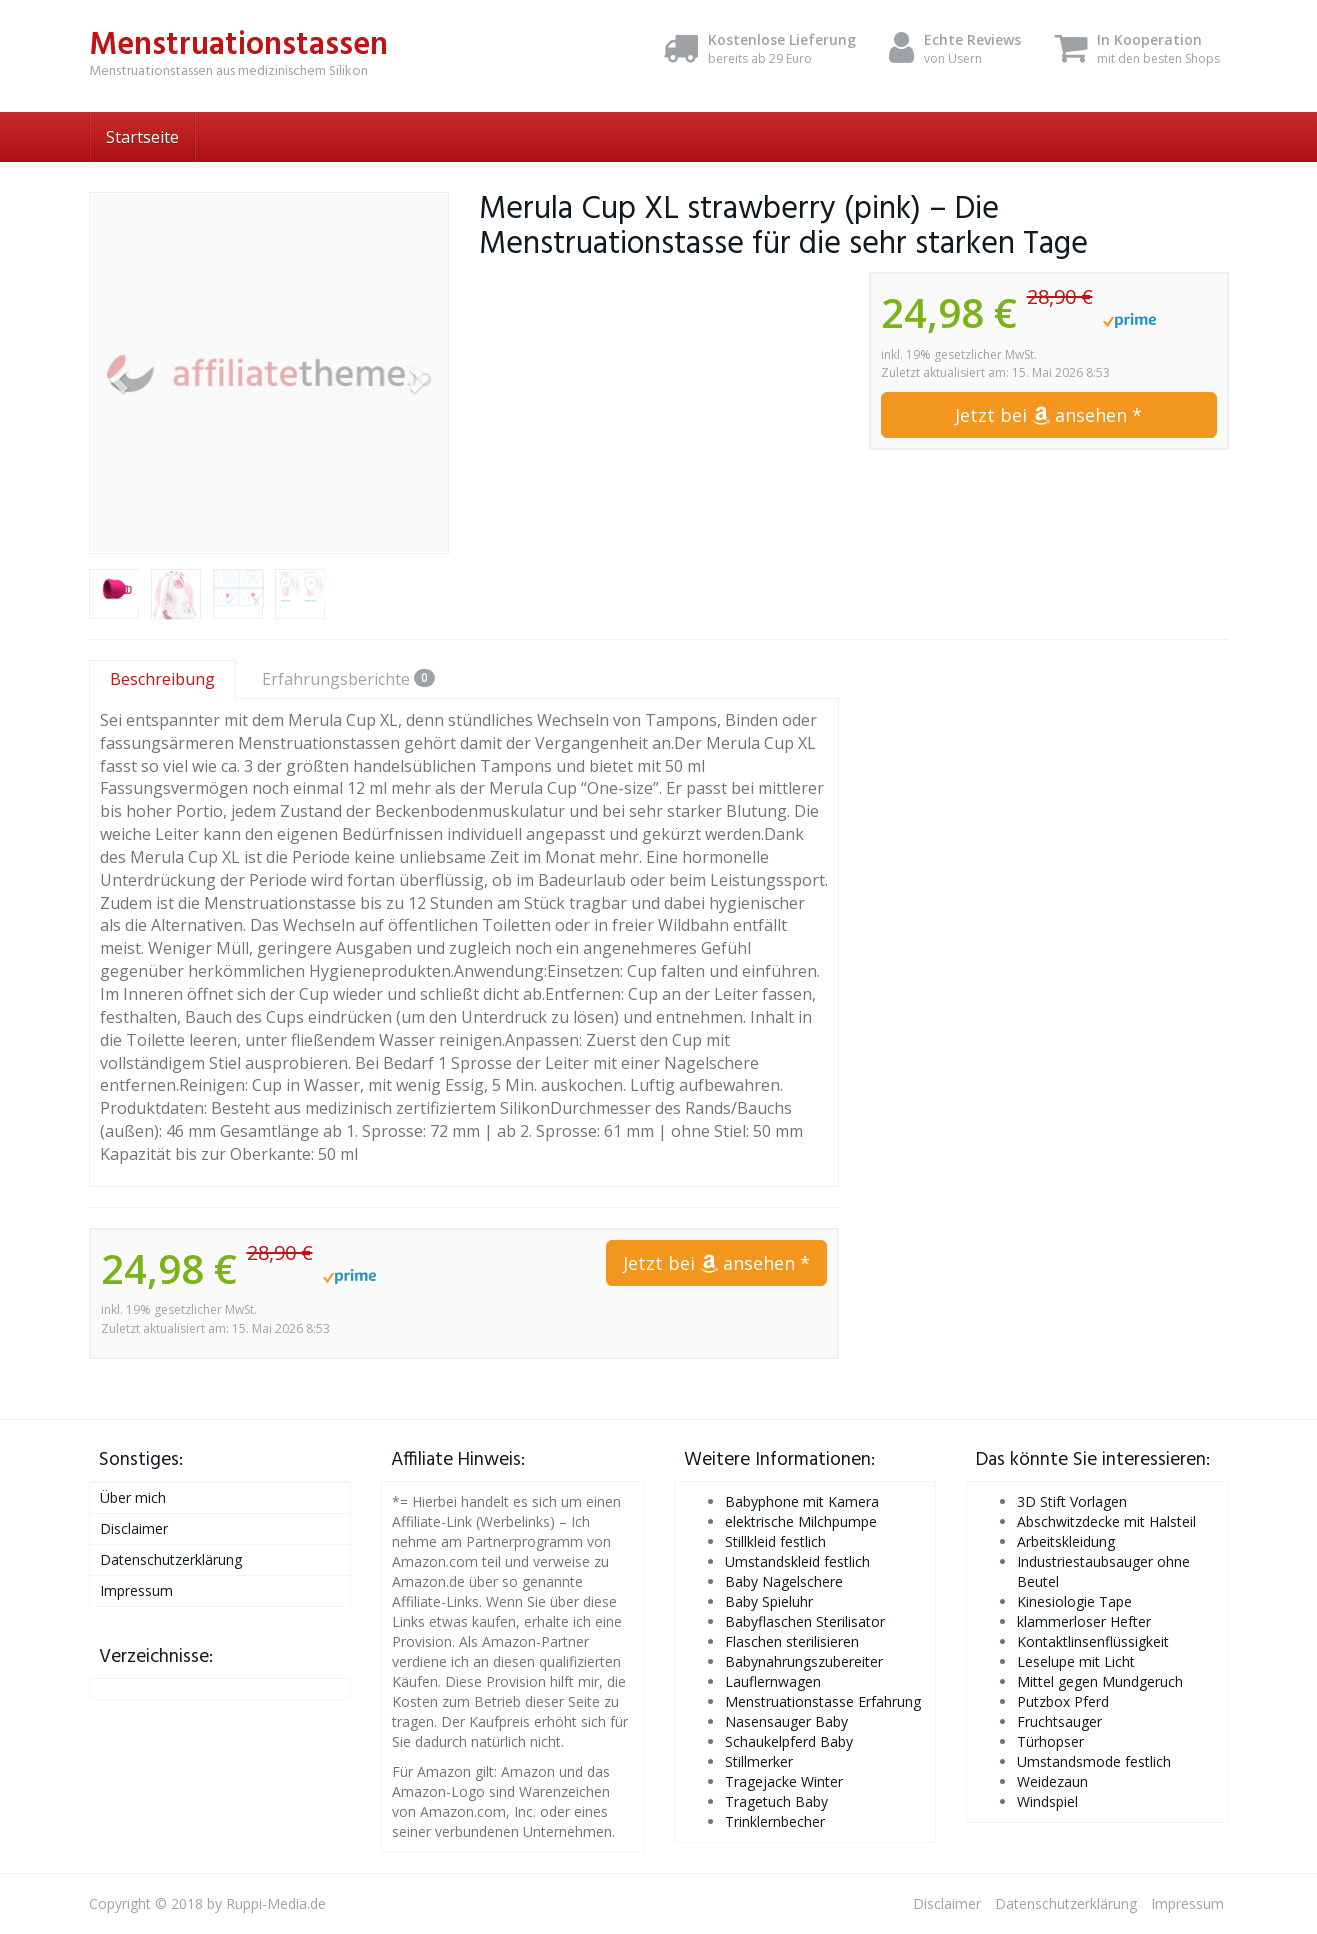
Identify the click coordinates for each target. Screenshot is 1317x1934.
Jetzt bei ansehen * (1048, 415)
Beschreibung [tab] (162, 679)
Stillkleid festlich (775, 1541)
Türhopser (1050, 1741)
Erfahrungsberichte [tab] (348, 679)
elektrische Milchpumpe (801, 1521)
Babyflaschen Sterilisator (805, 1621)
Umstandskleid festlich (797, 1561)
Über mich (133, 1497)
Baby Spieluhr (769, 1601)
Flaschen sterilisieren (792, 1641)
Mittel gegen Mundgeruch (1100, 1681)
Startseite (142, 137)
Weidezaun (1052, 1781)
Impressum (136, 1590)
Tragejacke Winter (784, 1781)
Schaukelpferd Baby (789, 1741)
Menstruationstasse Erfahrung (823, 1701)
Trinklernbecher (775, 1821)
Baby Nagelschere (784, 1581)
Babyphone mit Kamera (802, 1501)
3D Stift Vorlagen (1072, 1501)
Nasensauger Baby (786, 1721)
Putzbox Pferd (1063, 1701)
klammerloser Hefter (1084, 1621)
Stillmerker (759, 1761)
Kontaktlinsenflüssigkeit (1093, 1641)
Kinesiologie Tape (1074, 1601)
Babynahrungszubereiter (804, 1661)
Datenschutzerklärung (171, 1559)
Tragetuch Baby (776, 1801)
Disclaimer (134, 1528)
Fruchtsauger (1059, 1721)
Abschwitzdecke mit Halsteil (1106, 1521)
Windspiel (1047, 1801)
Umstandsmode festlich (1094, 1761)
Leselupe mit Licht (1076, 1661)
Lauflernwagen (773, 1681)
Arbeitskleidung (1066, 1541)
